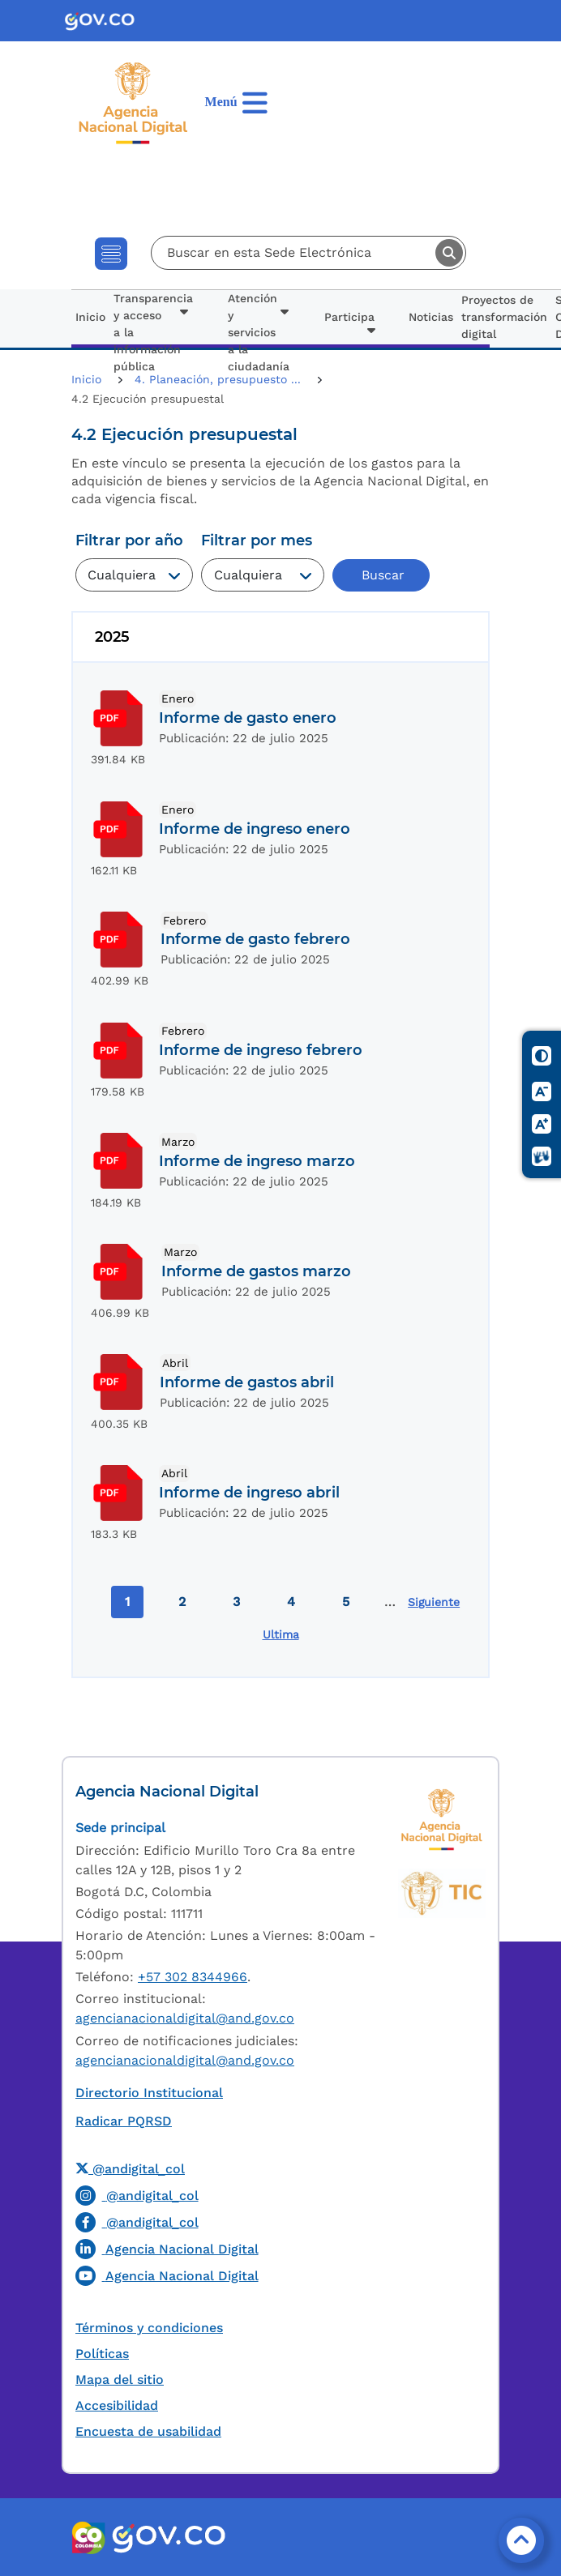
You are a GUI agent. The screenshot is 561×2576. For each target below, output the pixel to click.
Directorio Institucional (149, 2092)
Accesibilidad (116, 2405)
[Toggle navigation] (111, 254)
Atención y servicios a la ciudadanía (258, 332)
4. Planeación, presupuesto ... (220, 379)
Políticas (102, 2353)
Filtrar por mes (256, 540)
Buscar (449, 253)
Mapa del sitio (119, 2379)
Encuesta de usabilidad (148, 2431)
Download (119, 718)
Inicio (90, 316)
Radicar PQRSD (123, 2121)
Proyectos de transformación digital (504, 316)
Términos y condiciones (149, 2327)
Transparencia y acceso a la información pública (153, 332)
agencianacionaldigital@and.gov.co (184, 2018)
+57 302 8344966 (192, 1976)
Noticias (431, 316)
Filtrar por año (129, 540)
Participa (349, 316)
